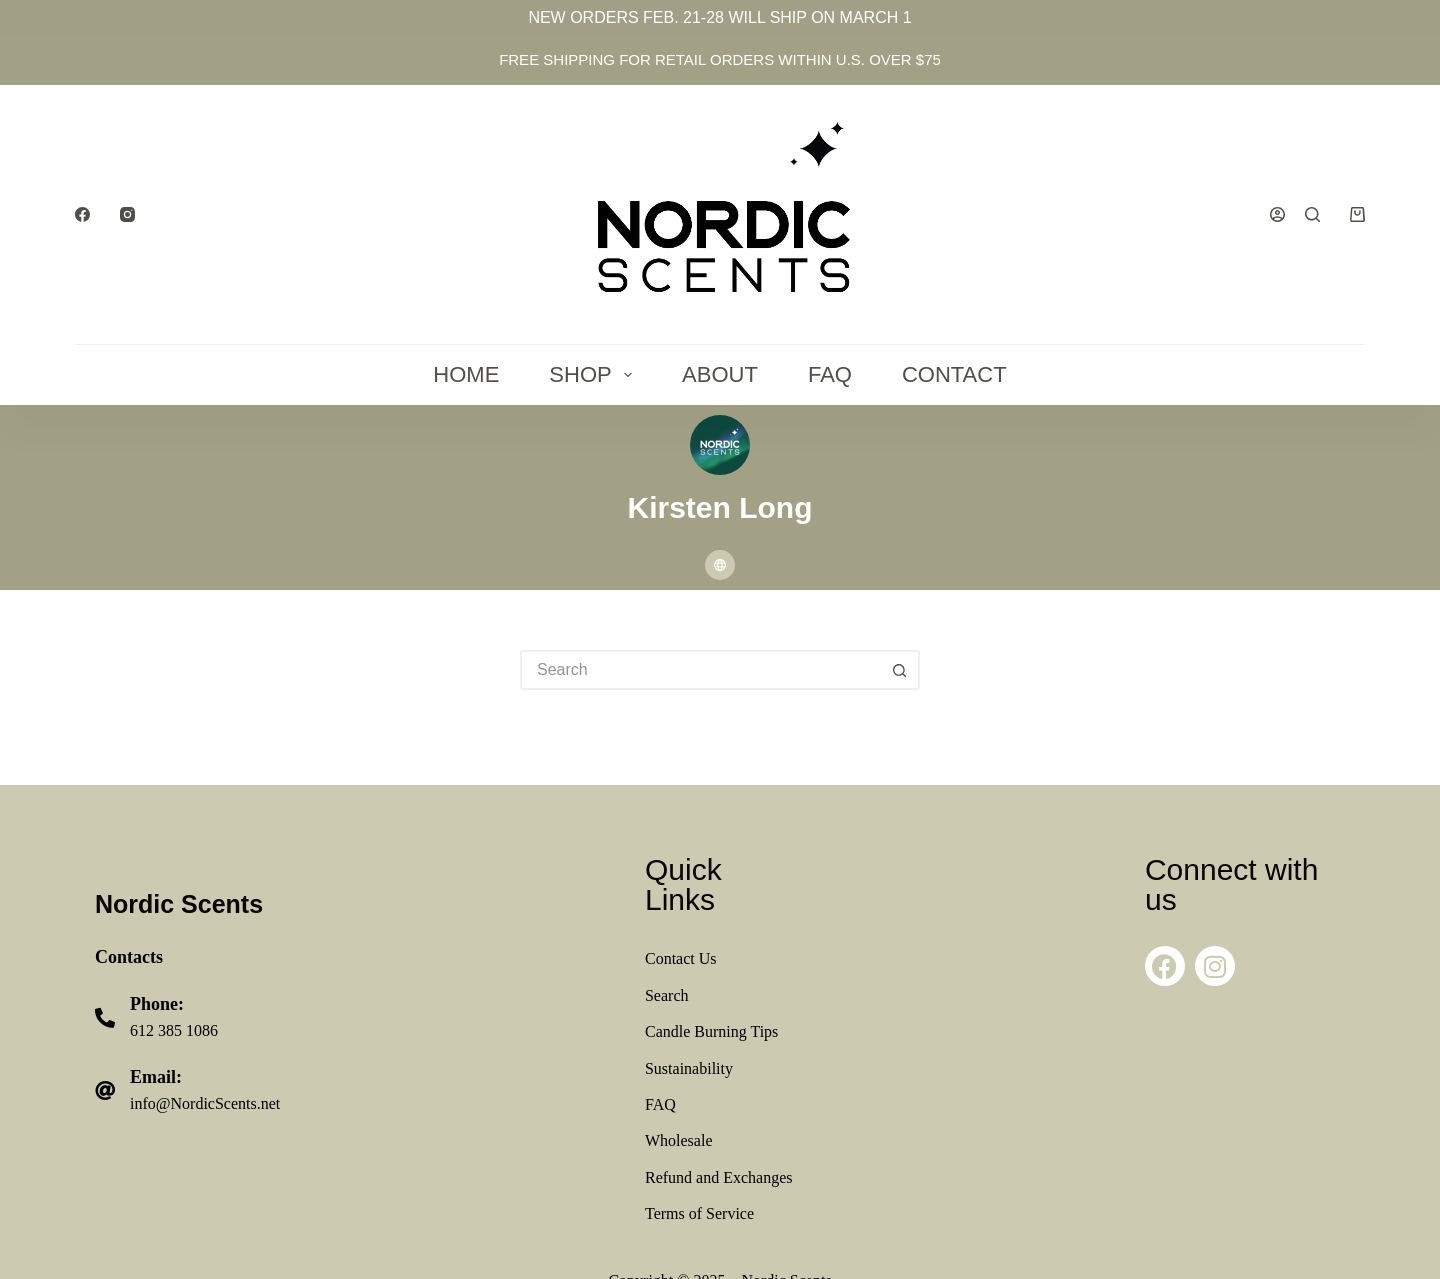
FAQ (830, 374)
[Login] (1277, 214)
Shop (594, 374)
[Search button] (900, 670)
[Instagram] (127, 214)
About (720, 374)
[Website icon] (720, 565)
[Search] (1312, 214)
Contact (954, 374)
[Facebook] (82, 214)
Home (466, 374)
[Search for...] (700, 670)
